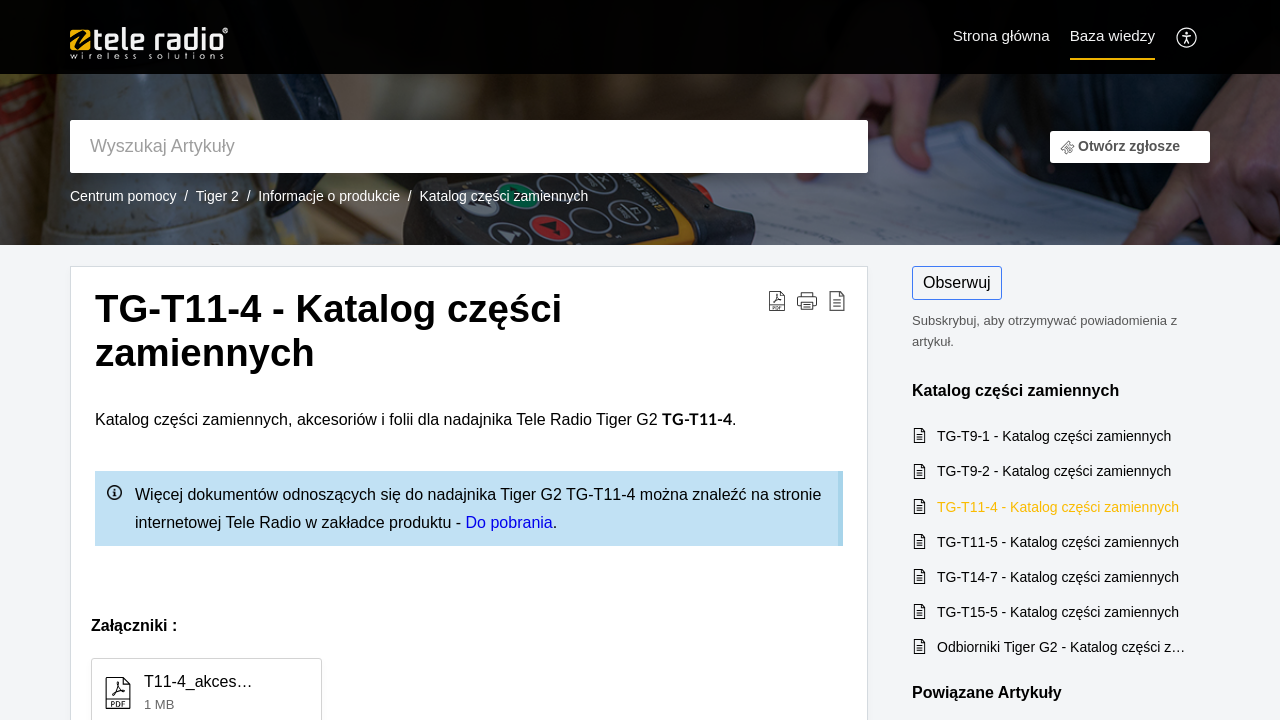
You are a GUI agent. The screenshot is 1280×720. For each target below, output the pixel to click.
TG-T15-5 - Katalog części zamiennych (1058, 612)
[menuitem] (1187, 36)
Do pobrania (509, 522)
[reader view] (837, 300)
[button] (807, 300)
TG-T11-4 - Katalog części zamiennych (328, 330)
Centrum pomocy (123, 196)
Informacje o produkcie (329, 196)
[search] (469, 146)
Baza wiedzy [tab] (1112, 35)
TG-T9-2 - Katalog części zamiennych (1054, 471)
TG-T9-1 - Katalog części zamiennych (1054, 436)
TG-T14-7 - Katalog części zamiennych (1058, 577)
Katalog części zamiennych (503, 196)
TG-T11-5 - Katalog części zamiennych (1058, 542)
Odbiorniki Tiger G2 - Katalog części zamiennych (1063, 647)
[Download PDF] (777, 300)
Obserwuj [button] (957, 282)
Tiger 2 (217, 196)
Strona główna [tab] (1001, 35)
